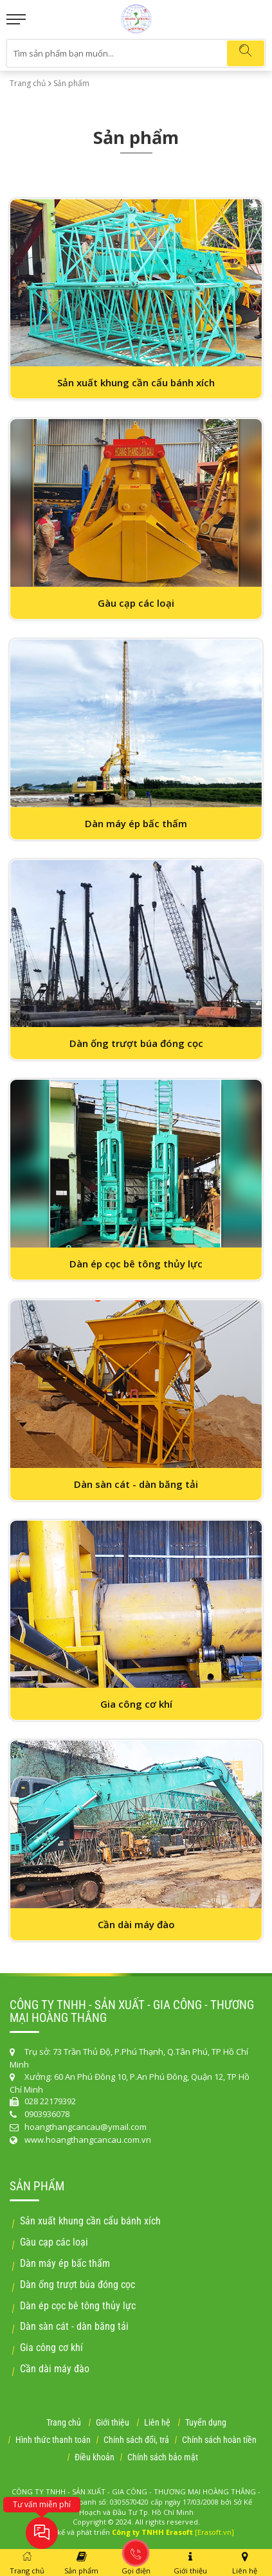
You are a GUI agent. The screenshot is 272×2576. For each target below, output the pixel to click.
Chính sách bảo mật (162, 2457)
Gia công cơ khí (51, 2347)
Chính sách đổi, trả (136, 2440)
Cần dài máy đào (54, 2369)
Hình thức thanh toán (53, 2440)
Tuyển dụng (205, 2422)
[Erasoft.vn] (214, 2532)
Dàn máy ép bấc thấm (65, 2263)
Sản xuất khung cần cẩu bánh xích (90, 2221)
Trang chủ (28, 83)
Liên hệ (157, 2422)
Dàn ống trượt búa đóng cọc (77, 2284)
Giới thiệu (112, 2422)
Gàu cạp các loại (54, 2242)
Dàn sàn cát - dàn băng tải (74, 2326)
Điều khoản (94, 2457)
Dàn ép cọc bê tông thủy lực (78, 2306)
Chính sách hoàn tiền (219, 2440)
